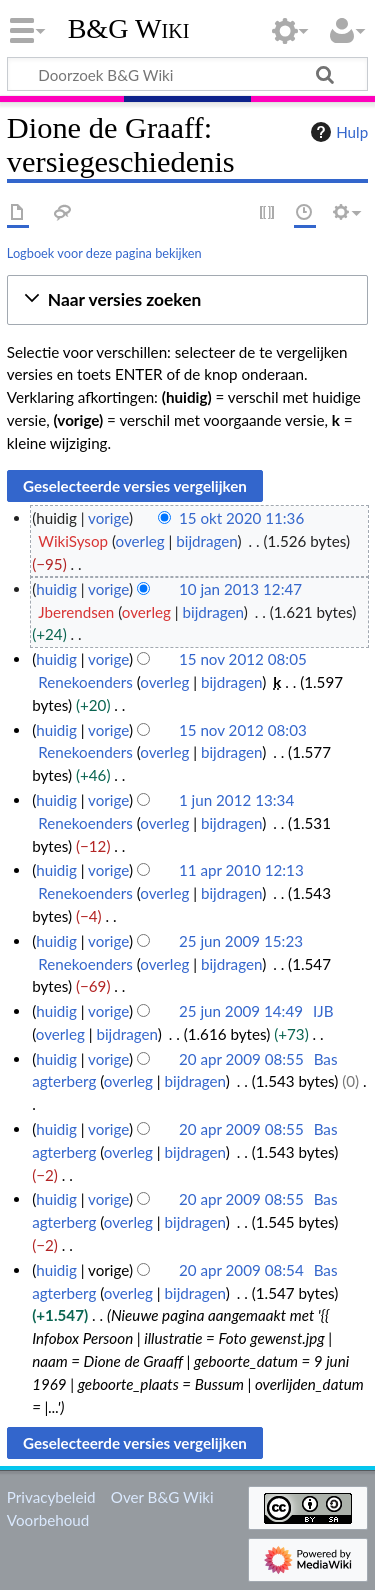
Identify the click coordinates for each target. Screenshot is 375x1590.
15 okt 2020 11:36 (241, 518)
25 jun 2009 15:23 (241, 941)
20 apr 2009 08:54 (241, 1270)
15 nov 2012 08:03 (243, 730)
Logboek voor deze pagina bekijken (104, 253)
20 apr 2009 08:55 (241, 1059)
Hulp (337, 132)
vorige (108, 518)
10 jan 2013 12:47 (240, 589)
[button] (187, 300)
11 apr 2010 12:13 (241, 870)
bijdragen (206, 541)
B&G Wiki (129, 29)
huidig (56, 589)
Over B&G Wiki (162, 1497)
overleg (140, 541)
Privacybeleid (51, 1497)
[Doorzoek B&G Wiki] (187, 74)
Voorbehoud (48, 1520)
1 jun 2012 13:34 (236, 800)
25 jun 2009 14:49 (241, 1011)
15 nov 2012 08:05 (243, 659)
